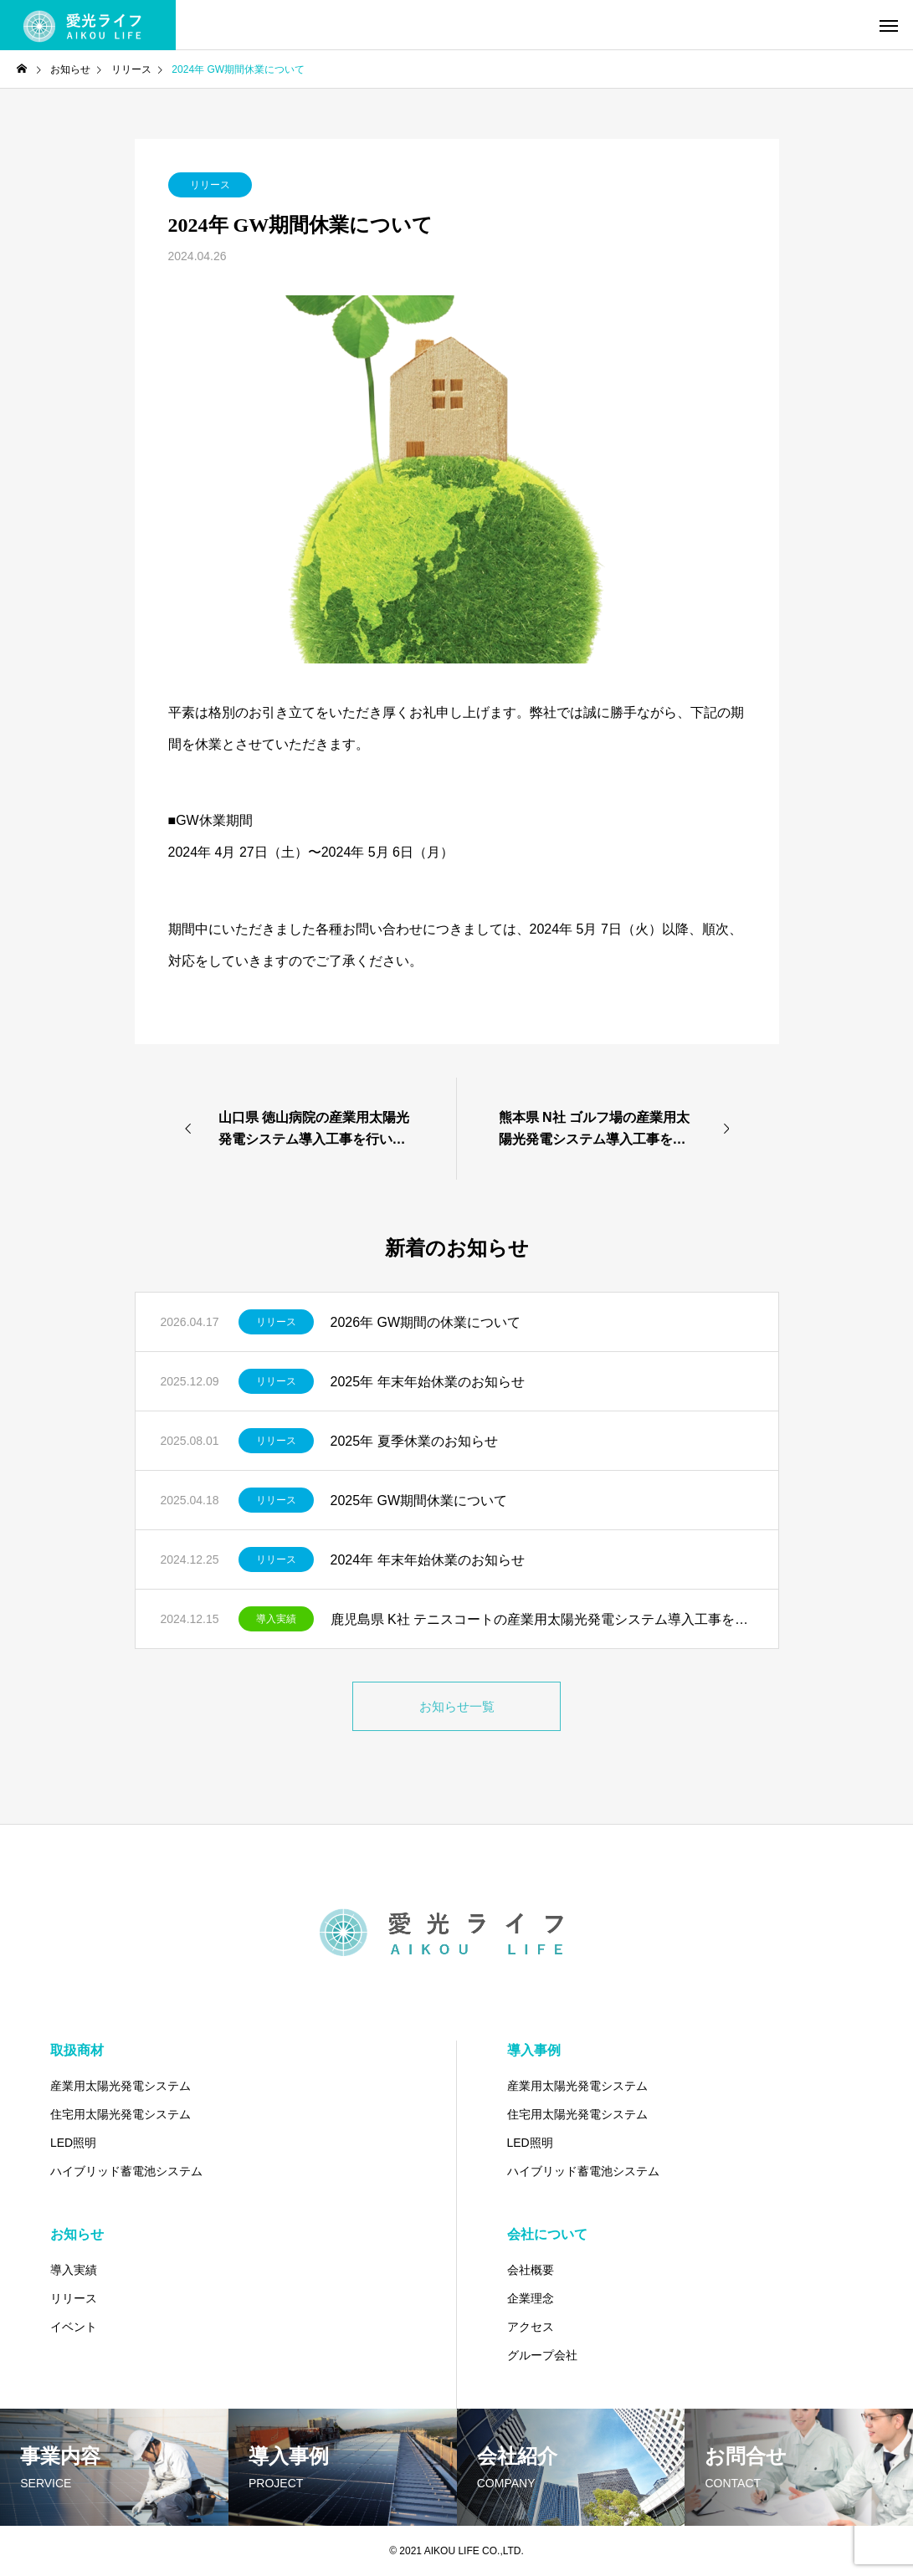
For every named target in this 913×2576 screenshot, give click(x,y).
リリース (210, 185)
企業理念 (530, 2298)
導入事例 (534, 2050)
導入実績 (276, 1619)
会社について (547, 2234)
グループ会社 (542, 2355)
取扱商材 (77, 2050)
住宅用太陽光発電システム (120, 2114)
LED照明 (73, 2142)
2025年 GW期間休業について (419, 1500)
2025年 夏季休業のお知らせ (414, 1441)
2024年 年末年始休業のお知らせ (428, 1560)
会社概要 (530, 2269)
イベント (73, 2326)
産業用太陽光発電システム (120, 2085)
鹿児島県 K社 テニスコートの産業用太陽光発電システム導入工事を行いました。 (542, 1619)
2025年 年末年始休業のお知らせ (428, 1382)
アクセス (530, 2326)
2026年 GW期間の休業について (426, 1322)
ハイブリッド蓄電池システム (126, 2171)
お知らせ (77, 2234)
